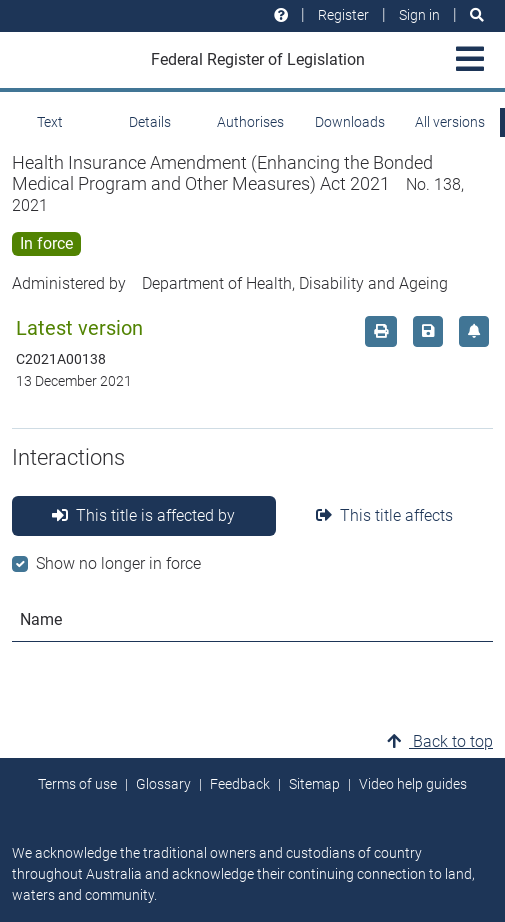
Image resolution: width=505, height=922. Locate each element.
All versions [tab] (450, 122)
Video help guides (413, 784)
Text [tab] (50, 122)
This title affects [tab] (384, 515)
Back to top (440, 741)
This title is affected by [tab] (143, 515)
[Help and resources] (281, 15)
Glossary (163, 784)
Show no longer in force (118, 563)
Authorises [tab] (250, 122)
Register (343, 15)
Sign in (419, 15)
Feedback (240, 784)
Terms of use (77, 784)
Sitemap (314, 784)
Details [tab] (150, 122)
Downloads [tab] (350, 122)
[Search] (477, 15)
